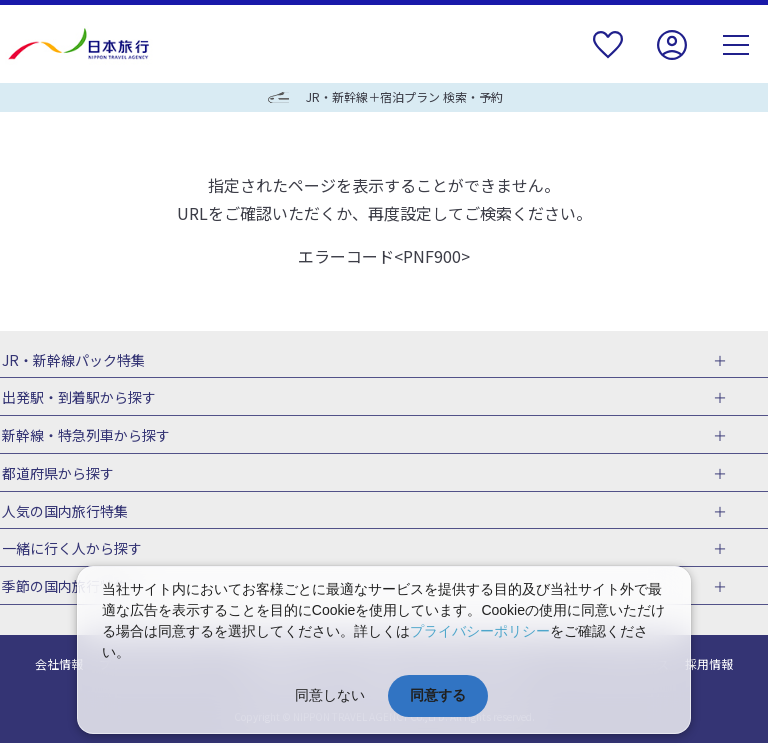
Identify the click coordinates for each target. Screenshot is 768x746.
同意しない (330, 695)
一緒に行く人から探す (70, 551)
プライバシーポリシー (480, 631)
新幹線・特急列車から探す (84, 436)
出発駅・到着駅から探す (77, 398)
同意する (438, 695)
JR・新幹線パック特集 (71, 360)
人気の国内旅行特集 (63, 512)
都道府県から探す (56, 474)
